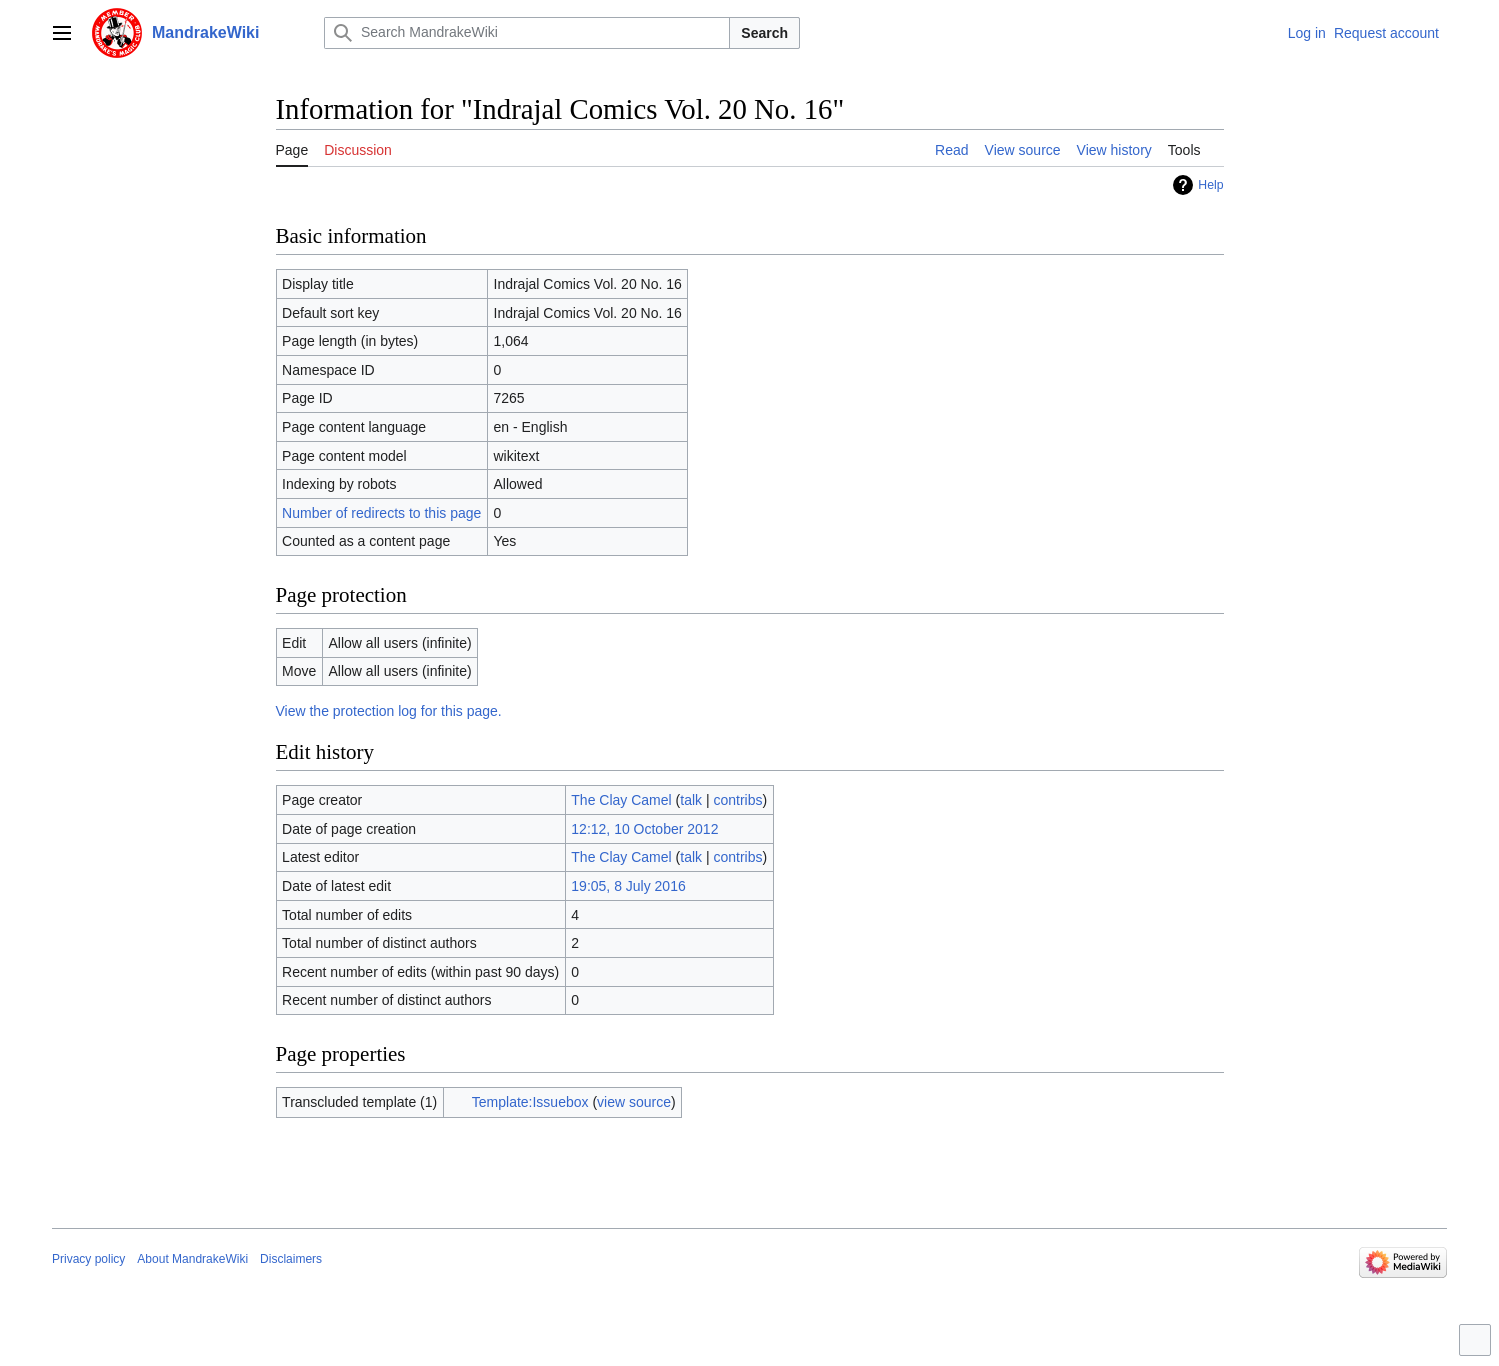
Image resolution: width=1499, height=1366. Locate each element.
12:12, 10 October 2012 (644, 829)
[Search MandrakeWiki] (527, 33)
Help (1210, 185)
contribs (737, 800)
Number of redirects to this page (381, 513)
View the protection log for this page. (389, 711)
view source (634, 1102)
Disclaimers (291, 1259)
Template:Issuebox (530, 1102)
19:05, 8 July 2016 (628, 886)
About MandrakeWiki (192, 1259)
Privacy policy (88, 1259)
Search (764, 33)
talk (691, 800)
